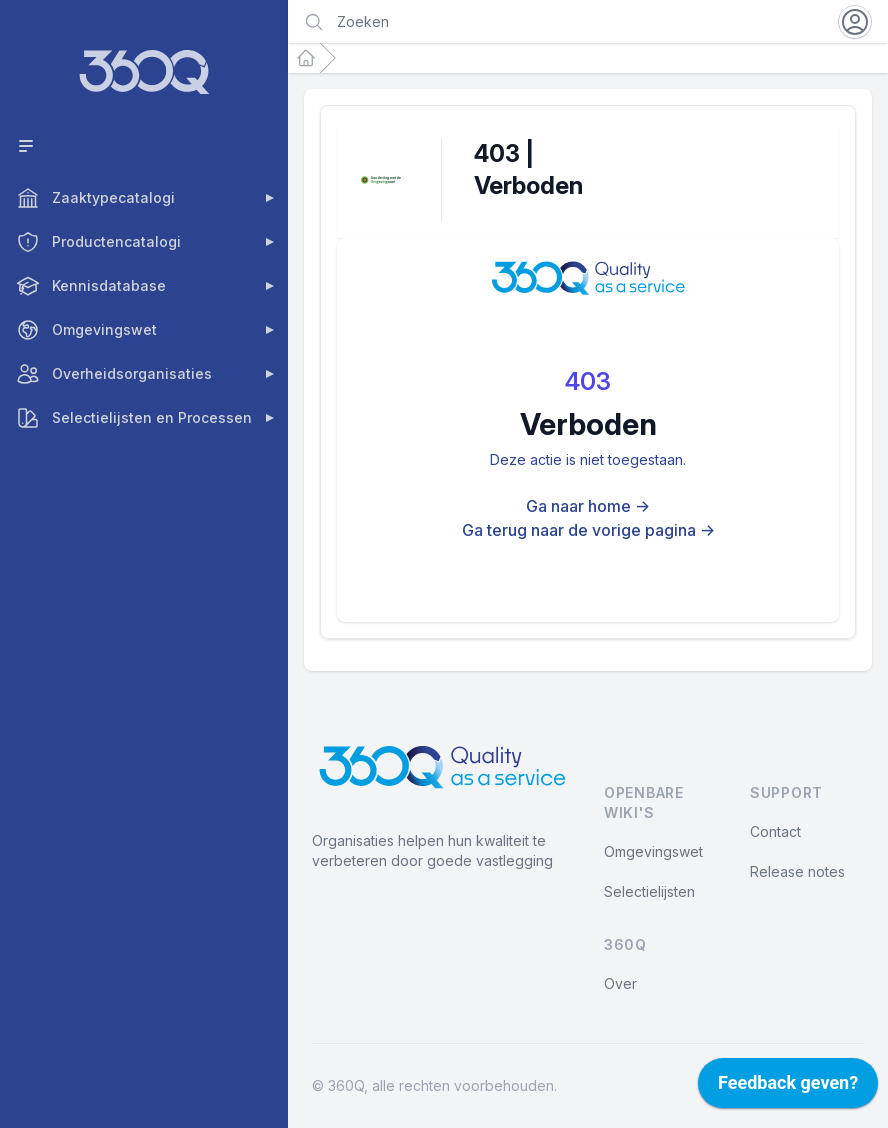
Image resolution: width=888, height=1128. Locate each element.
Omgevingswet (653, 851)
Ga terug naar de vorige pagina (588, 530)
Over (620, 983)
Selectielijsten (649, 891)
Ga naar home (588, 506)
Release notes (797, 871)
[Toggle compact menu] (148, 146)
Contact (775, 831)
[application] (788, 1088)
